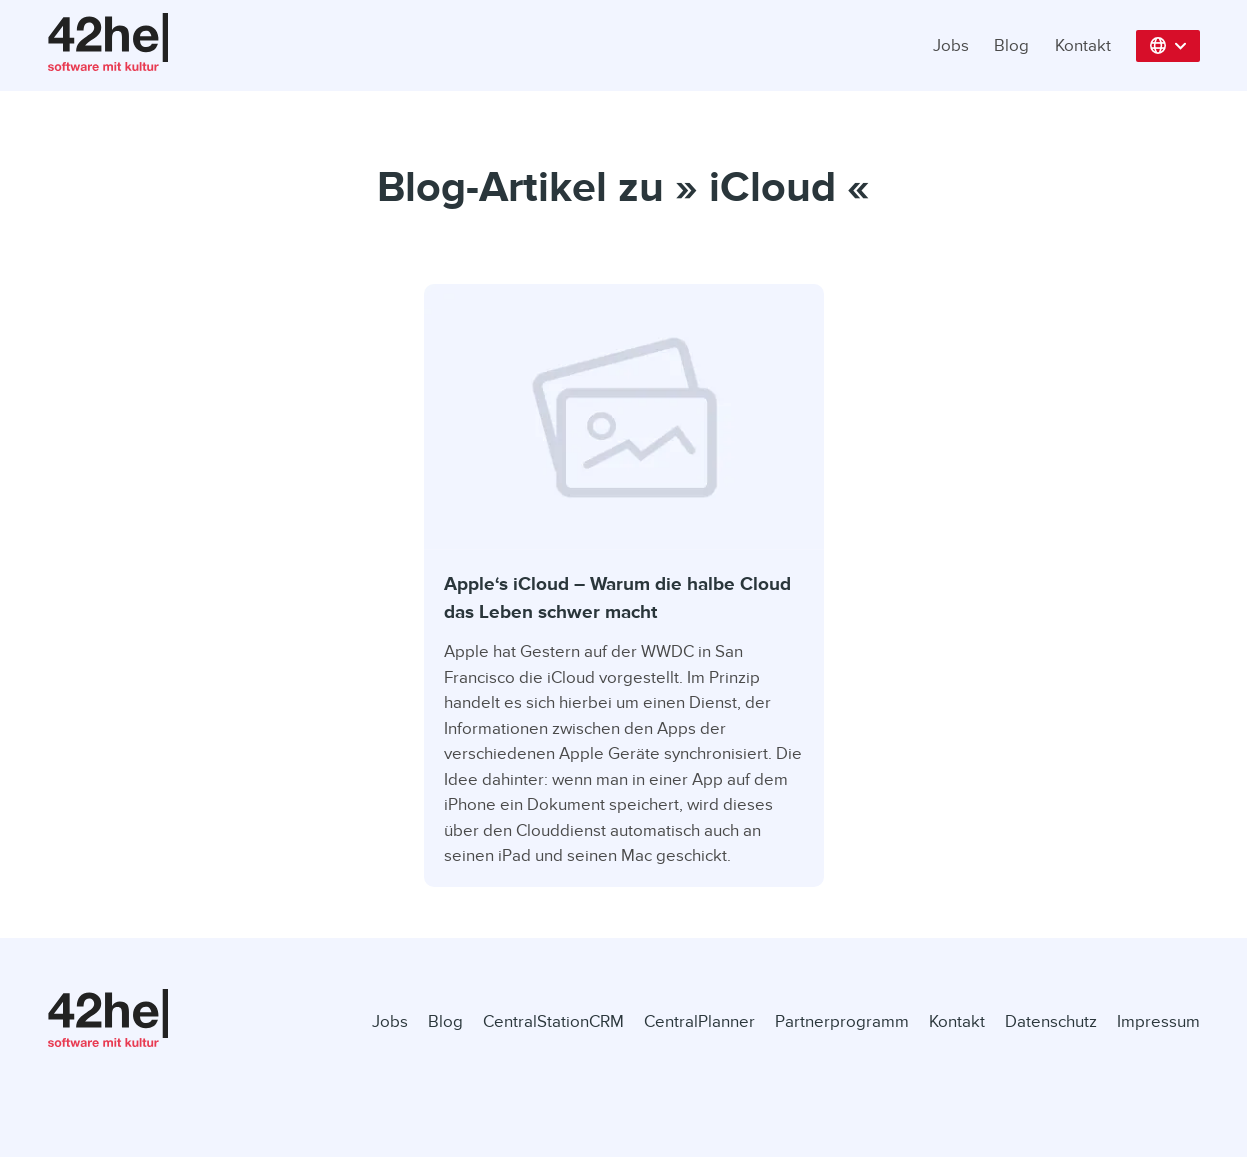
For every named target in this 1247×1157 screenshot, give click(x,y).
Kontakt (1083, 45)
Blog (1011, 45)
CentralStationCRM (553, 1021)
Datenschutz (1051, 1021)
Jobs (951, 45)
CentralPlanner (699, 1021)
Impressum (1158, 1021)
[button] (1168, 46)
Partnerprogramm (842, 1021)
